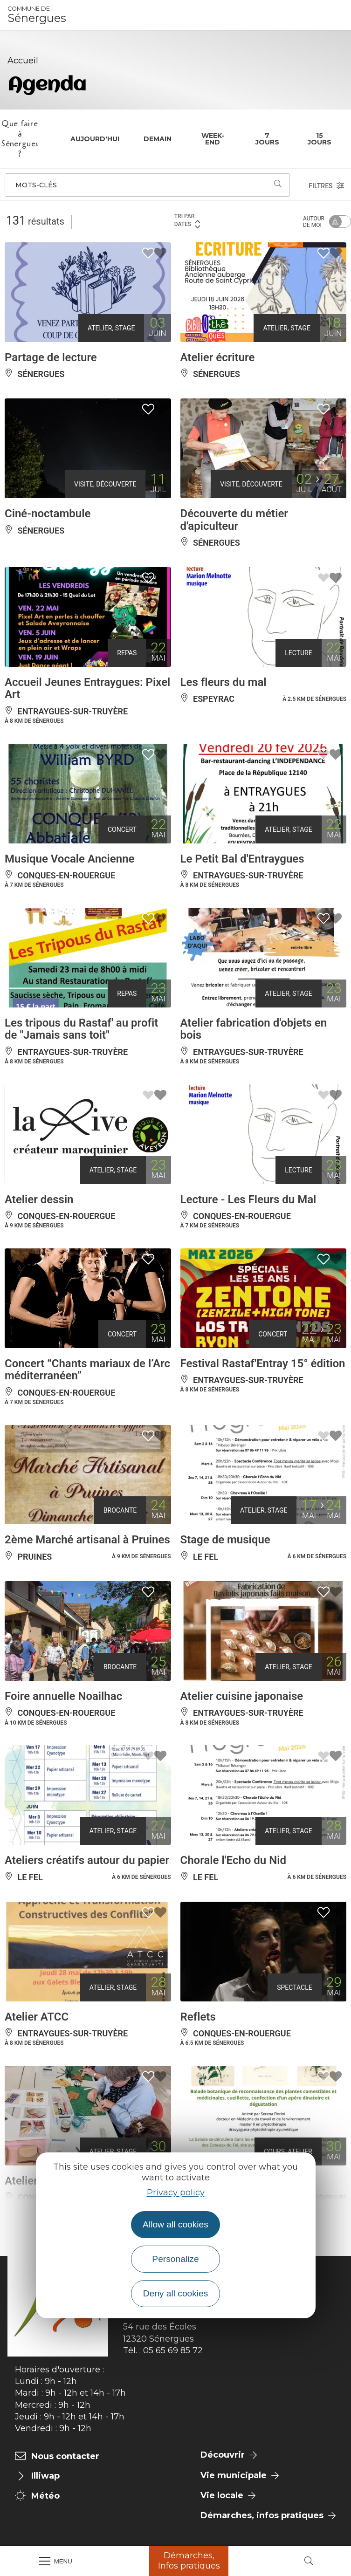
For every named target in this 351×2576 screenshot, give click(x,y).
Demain (158, 139)
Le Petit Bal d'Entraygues (242, 858)
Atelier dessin (39, 1199)
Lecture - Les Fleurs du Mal (248, 1199)
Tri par (188, 220)
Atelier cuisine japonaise (241, 1696)
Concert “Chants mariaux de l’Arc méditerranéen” (87, 1369)
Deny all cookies (175, 2293)
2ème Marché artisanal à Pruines (87, 1539)
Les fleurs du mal (223, 682)
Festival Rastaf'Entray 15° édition (262, 1363)
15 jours (319, 138)
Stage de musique (225, 1539)
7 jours (267, 138)
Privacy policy (176, 2192)
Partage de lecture (51, 357)
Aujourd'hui (94, 139)
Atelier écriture (217, 357)
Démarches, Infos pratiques (189, 2560)
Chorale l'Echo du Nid (233, 1860)
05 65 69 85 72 (173, 2350)
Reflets (198, 2016)
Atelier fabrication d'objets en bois (253, 1028)
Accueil (22, 60)
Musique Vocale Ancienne (69, 858)
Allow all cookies (175, 2224)
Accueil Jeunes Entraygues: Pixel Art (87, 688)
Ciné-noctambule (47, 513)
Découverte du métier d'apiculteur (234, 519)
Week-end (212, 138)
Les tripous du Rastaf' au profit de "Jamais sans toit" (81, 1028)
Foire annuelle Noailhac (63, 1696)
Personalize (175, 2259)
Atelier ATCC (37, 2016)
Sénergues (36, 15)
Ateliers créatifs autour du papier (87, 1860)
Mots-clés (36, 185)
